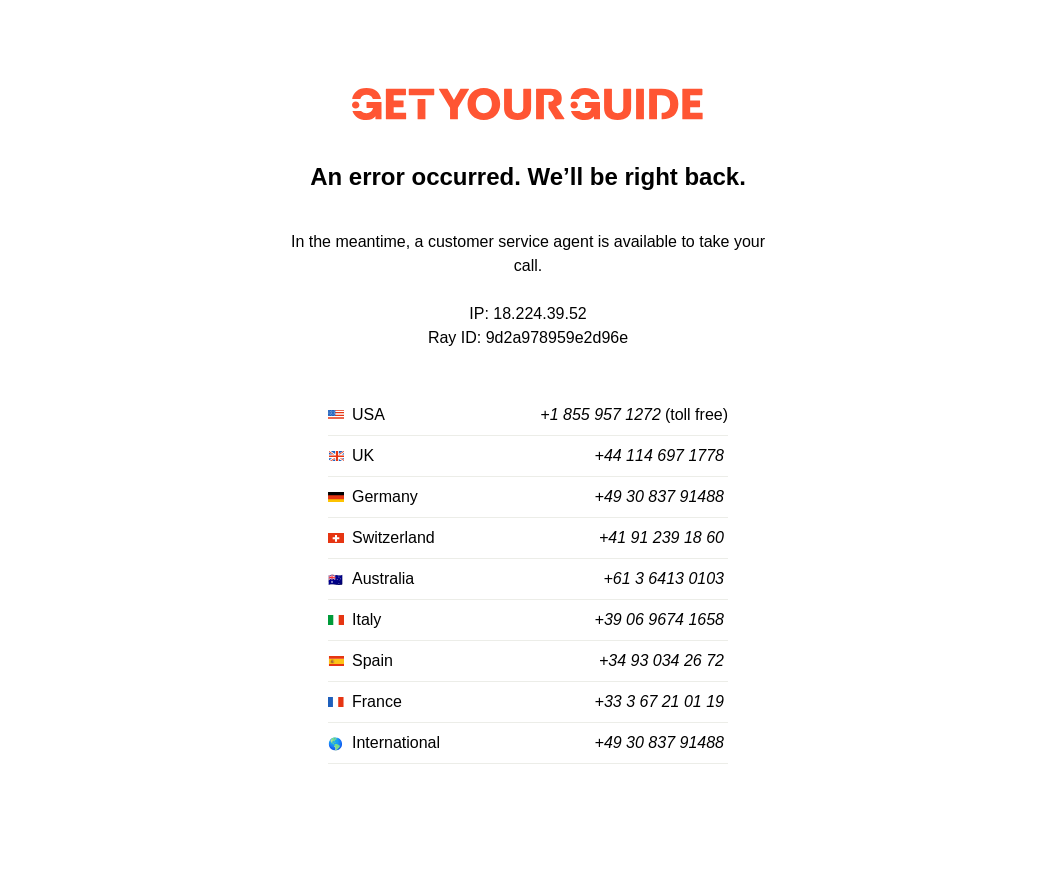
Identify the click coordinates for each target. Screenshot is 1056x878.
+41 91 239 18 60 (661, 537)
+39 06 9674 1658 (659, 619)
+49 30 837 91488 (659, 496)
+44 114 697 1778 (659, 455)
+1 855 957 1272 (600, 414)
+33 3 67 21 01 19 (659, 701)
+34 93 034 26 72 (661, 660)
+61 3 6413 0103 (663, 578)
